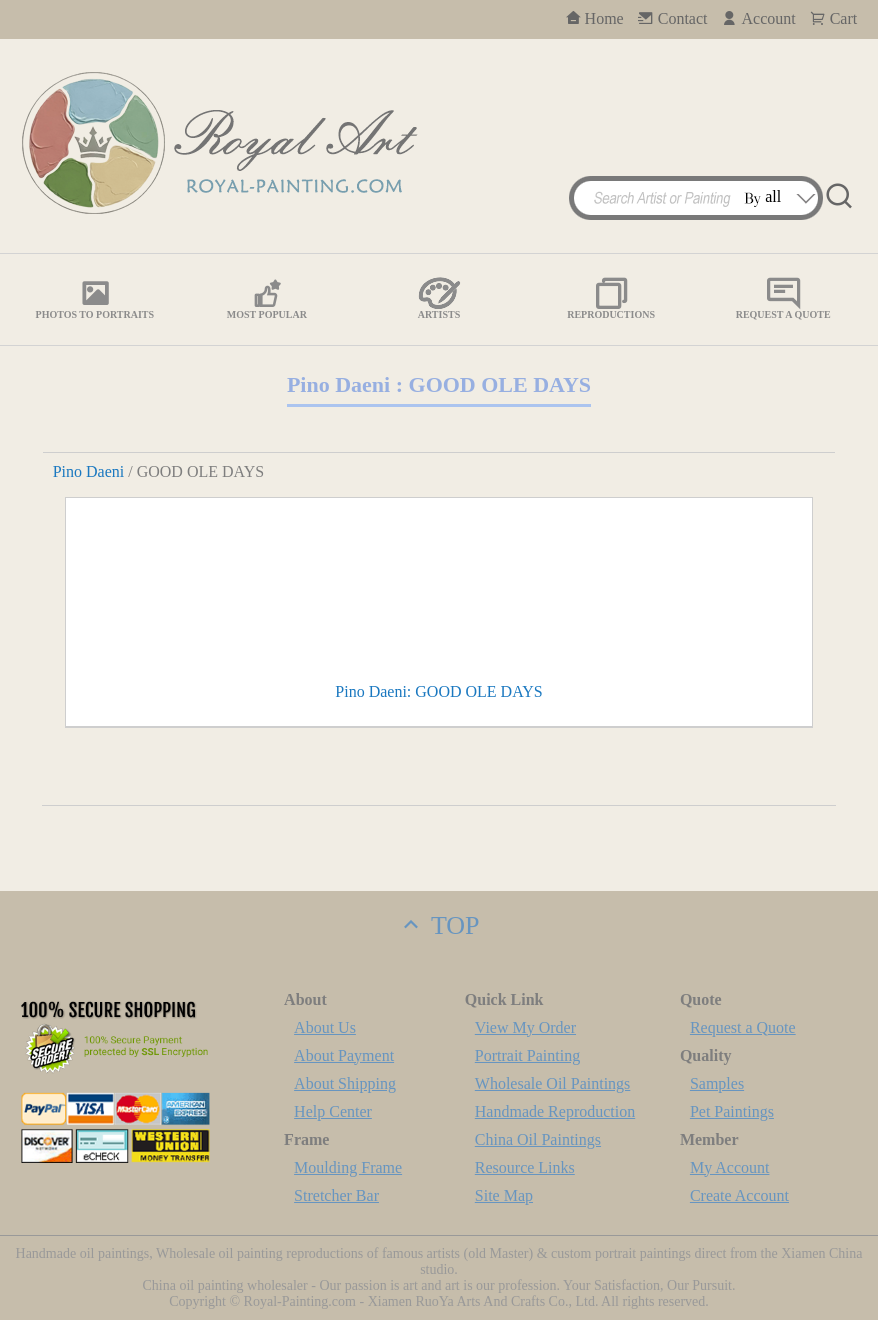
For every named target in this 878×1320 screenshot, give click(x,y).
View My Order (525, 1027)
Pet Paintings (732, 1111)
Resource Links (525, 1167)
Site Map (504, 1195)
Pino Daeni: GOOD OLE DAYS (438, 691)
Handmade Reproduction (555, 1111)
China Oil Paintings (538, 1139)
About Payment (344, 1055)
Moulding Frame (348, 1167)
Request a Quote (743, 1027)
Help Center (333, 1111)
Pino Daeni (89, 471)
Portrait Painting (527, 1055)
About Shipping (345, 1083)
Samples (717, 1083)
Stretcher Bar (336, 1195)
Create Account (739, 1195)
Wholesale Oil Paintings (553, 1083)
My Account (730, 1167)
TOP (438, 925)
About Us (325, 1027)
